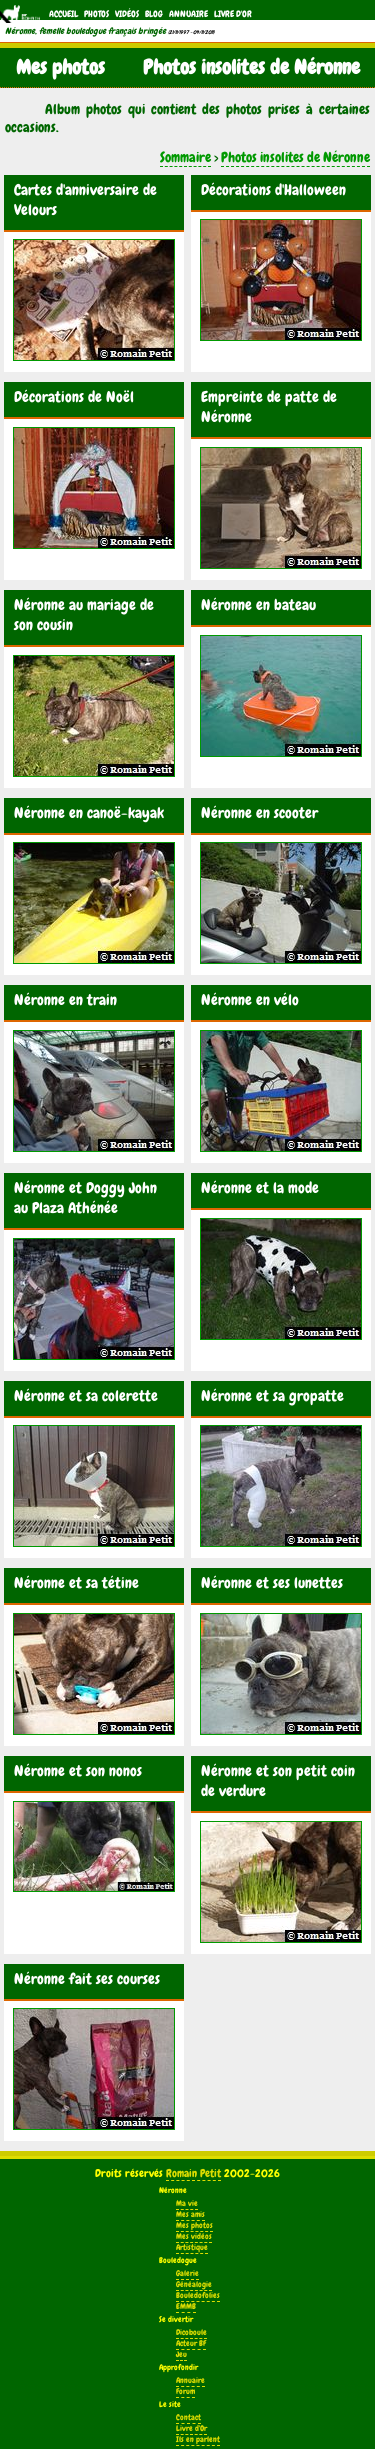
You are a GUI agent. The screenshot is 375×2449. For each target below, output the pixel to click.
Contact (188, 2417)
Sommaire (185, 157)
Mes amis (190, 2214)
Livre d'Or (233, 14)
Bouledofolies (198, 2295)
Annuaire (188, 14)
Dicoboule (191, 2332)
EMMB (186, 2306)
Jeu (181, 2354)
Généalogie (194, 2284)
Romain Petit (193, 2173)
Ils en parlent (198, 2439)
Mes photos (194, 2225)
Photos (96, 14)
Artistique (192, 2247)
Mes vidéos (194, 2236)
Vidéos (127, 14)
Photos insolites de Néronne (295, 157)
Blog (154, 14)
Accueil (63, 14)
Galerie (187, 2273)
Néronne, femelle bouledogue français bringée (85, 31)
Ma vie (187, 2203)
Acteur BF (191, 2343)
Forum (185, 2391)
